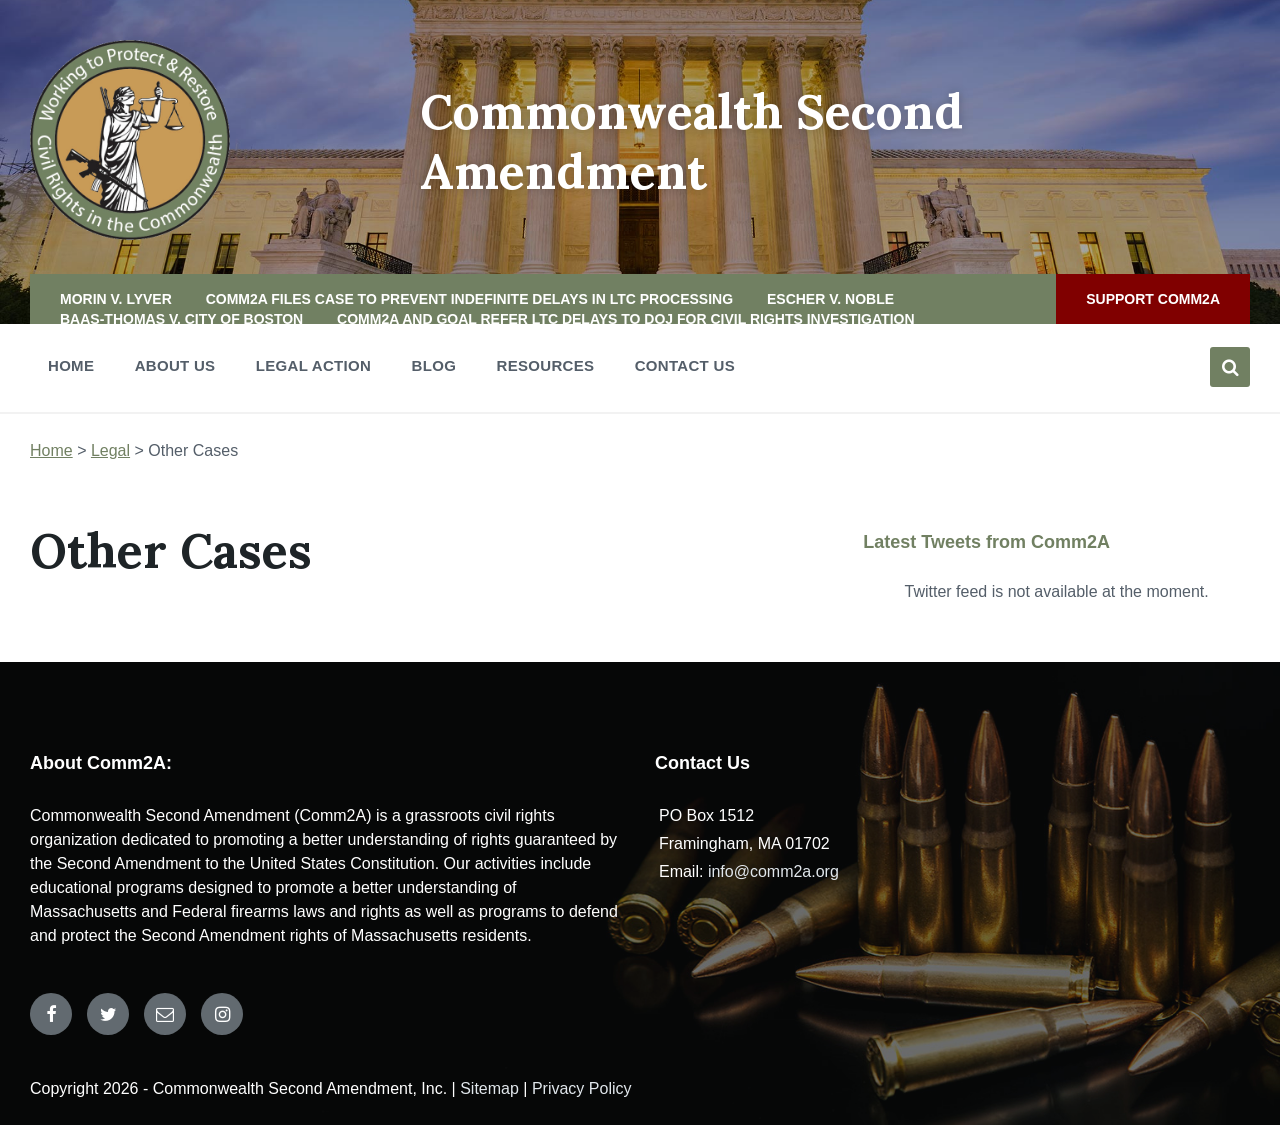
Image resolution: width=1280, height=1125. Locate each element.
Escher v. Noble (830, 299)
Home (71, 371)
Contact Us (685, 365)
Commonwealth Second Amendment (691, 141)
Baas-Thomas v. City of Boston (181, 319)
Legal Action (313, 371)
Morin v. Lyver (116, 299)
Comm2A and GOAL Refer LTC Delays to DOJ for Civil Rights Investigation (625, 319)
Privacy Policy (582, 1088)
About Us (175, 365)
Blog (434, 365)
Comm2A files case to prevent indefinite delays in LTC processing (469, 299)
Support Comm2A (1153, 299)
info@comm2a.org (773, 871)
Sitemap (489, 1088)
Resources (546, 371)
